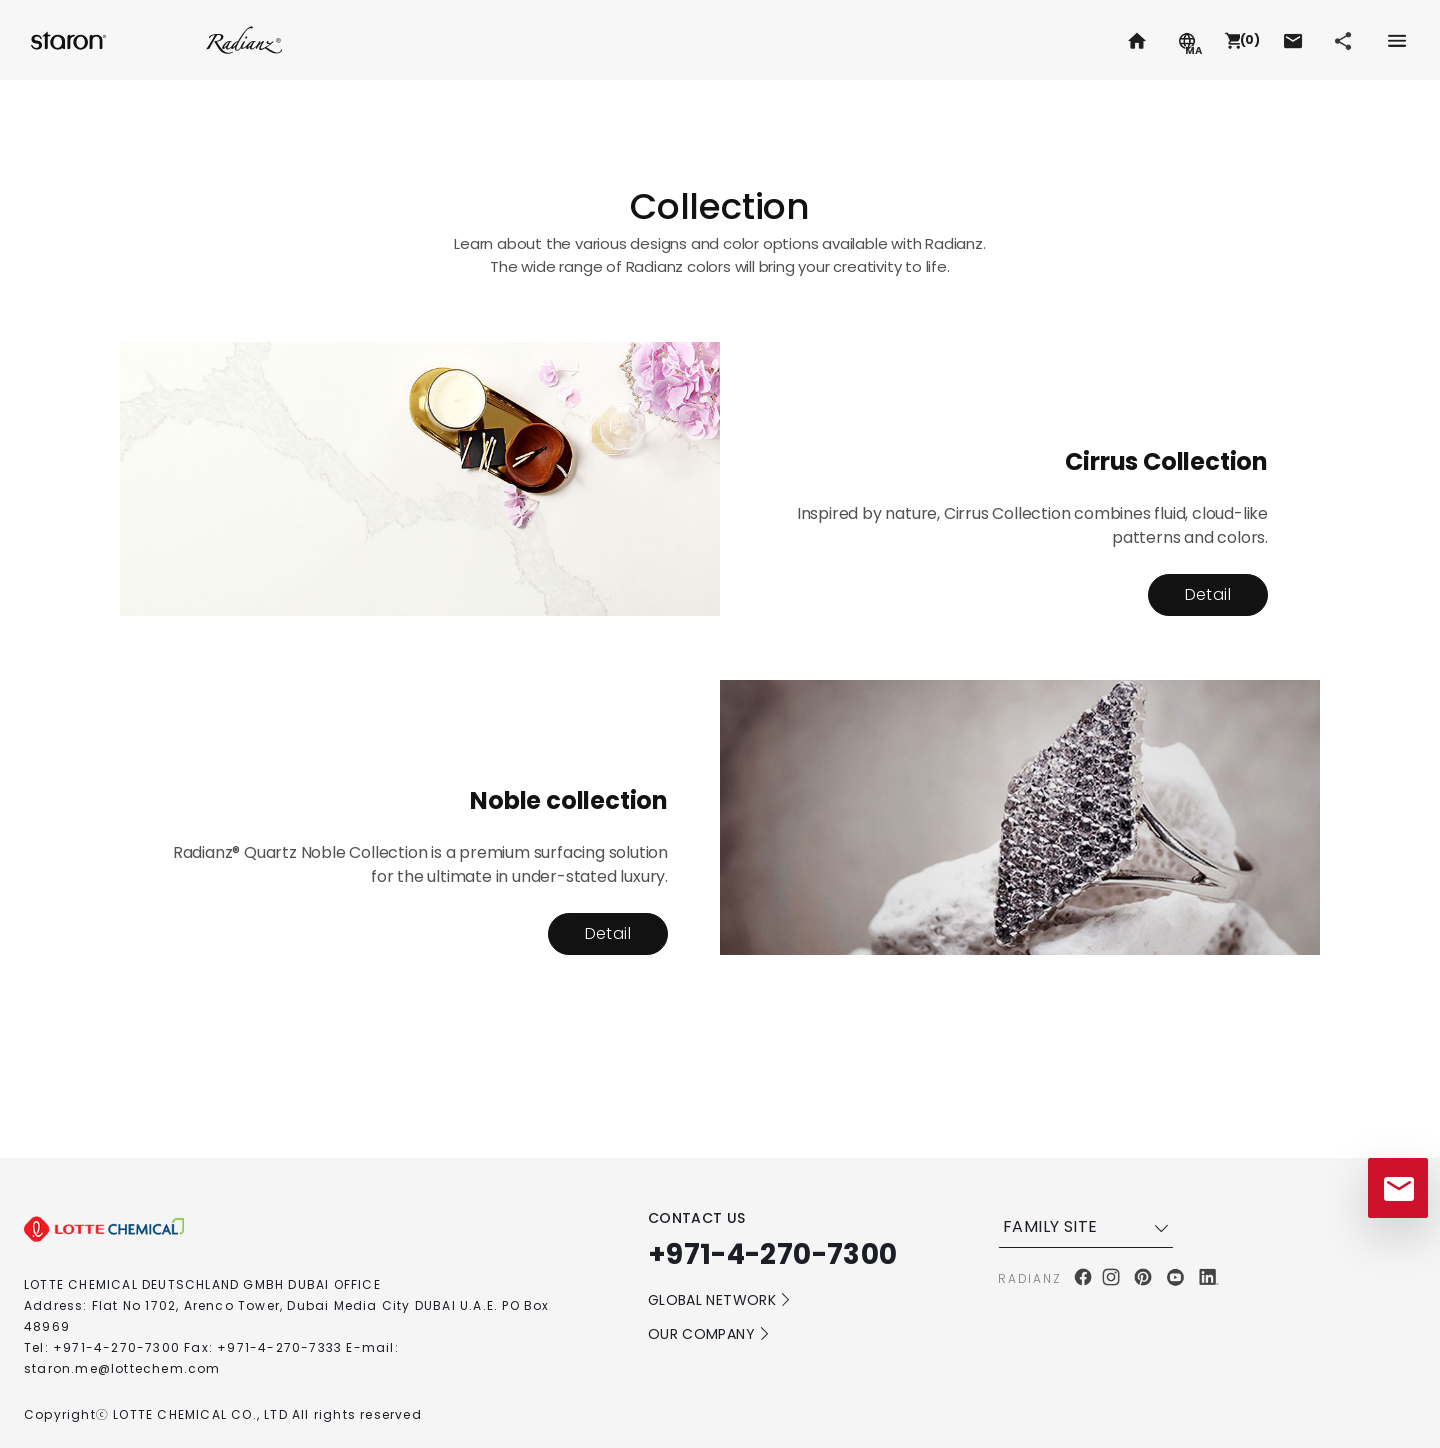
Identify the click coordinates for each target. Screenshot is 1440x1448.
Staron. (70, 39)
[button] (1240, 40)
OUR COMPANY (709, 1334)
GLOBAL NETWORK (720, 1300)
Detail (1208, 594)
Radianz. (244, 39)
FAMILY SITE (1088, 1227)
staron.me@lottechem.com (122, 1368)
